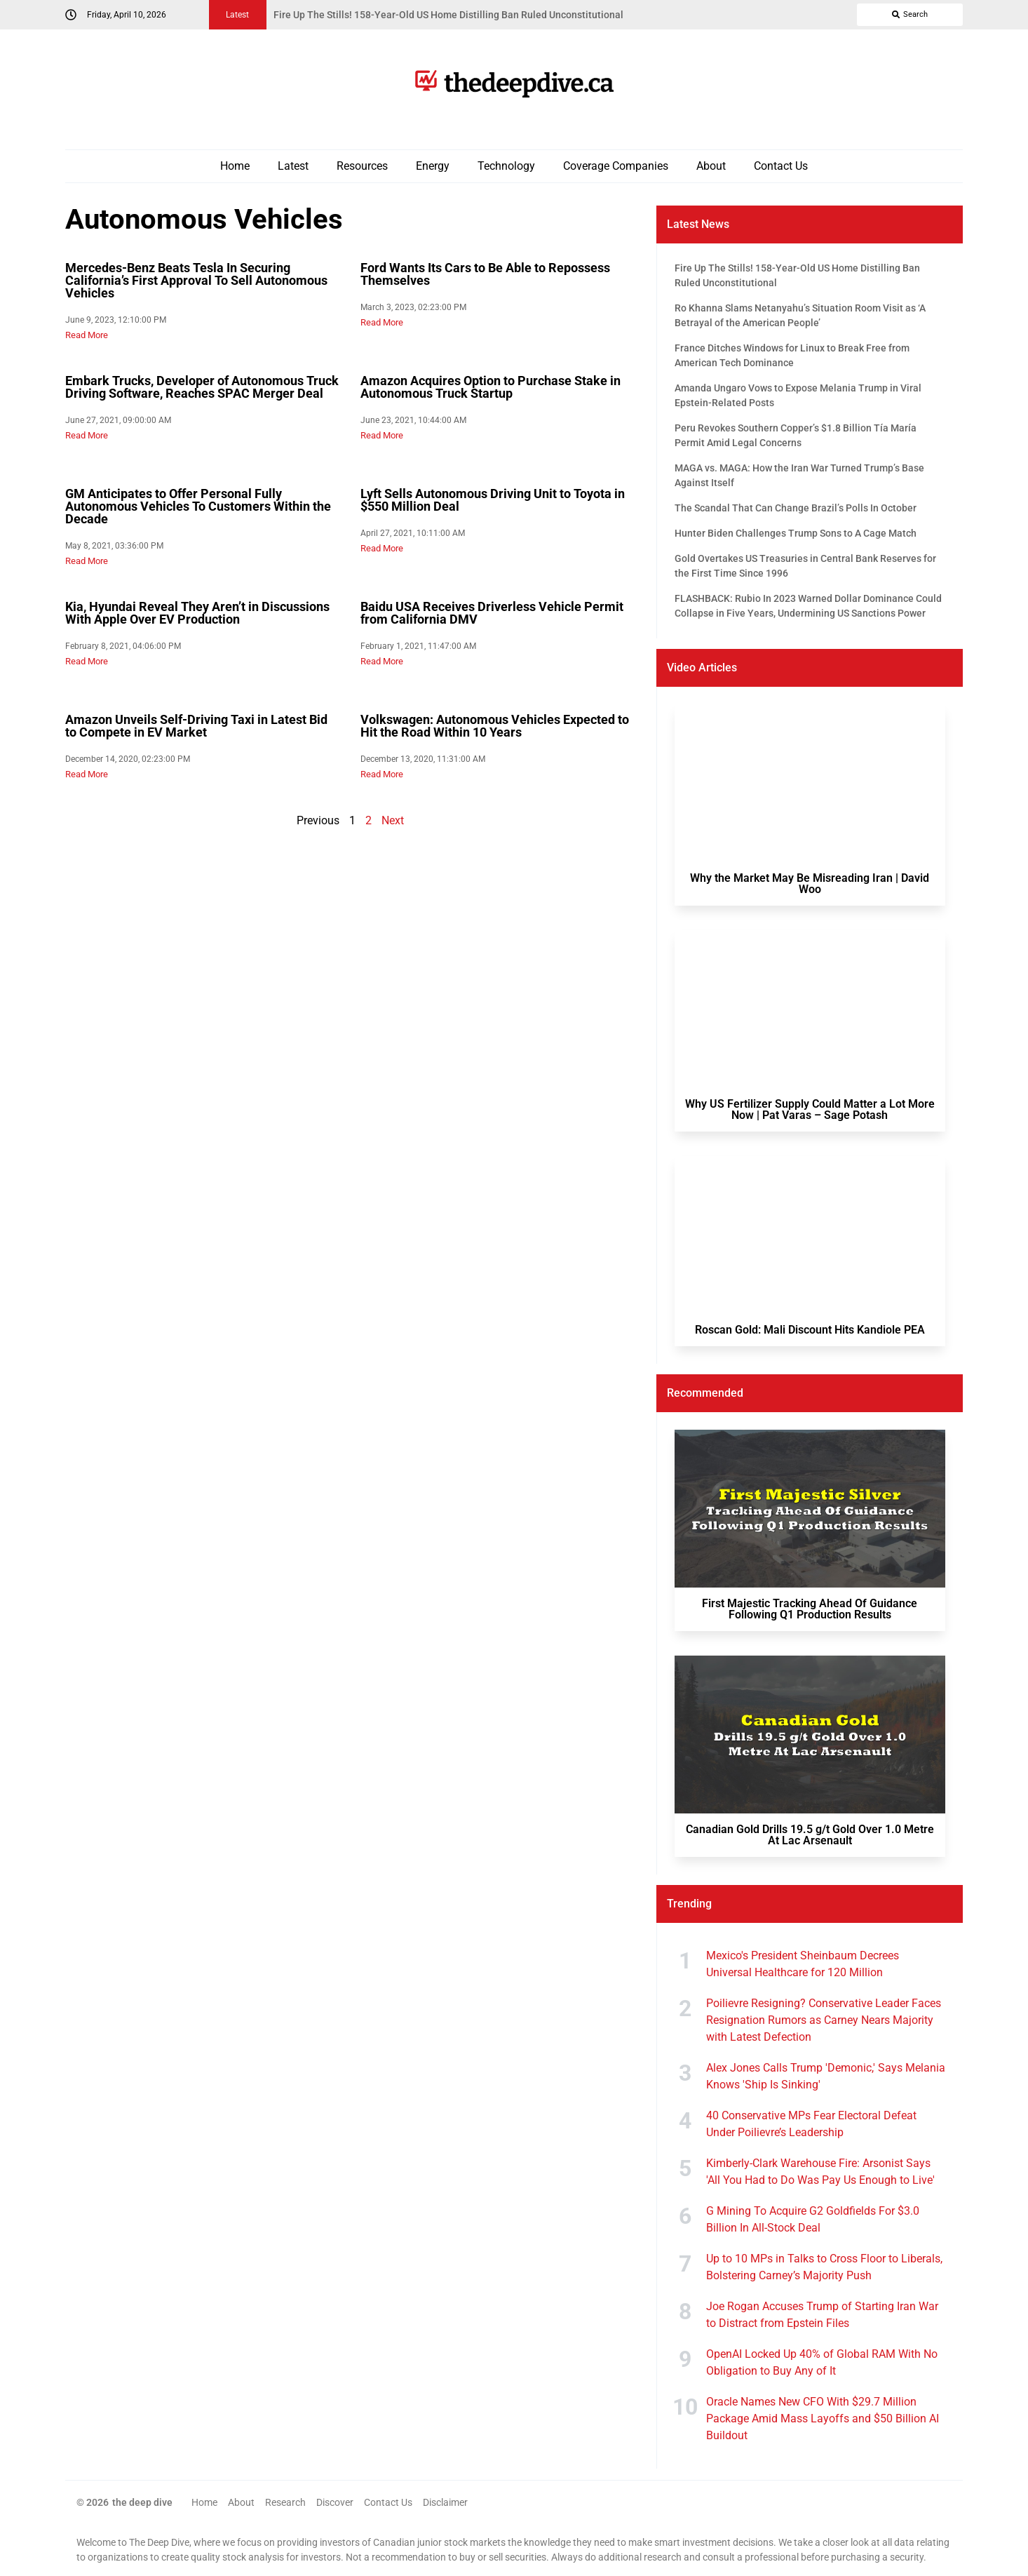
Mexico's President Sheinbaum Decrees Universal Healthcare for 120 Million (802, 1964)
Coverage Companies (615, 166)
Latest (293, 166)
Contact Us (781, 166)
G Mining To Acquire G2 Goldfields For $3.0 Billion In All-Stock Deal (812, 2219)
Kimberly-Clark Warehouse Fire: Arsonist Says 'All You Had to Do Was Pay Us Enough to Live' (820, 2171)
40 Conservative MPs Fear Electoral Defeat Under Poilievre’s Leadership (811, 2124)
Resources (362, 166)
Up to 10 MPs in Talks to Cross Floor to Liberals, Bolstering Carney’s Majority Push (824, 2267)
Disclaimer (445, 2502)
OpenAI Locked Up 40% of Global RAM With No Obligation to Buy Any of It (822, 2362)
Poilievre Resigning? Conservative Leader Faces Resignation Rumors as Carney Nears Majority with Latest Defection (823, 2020)
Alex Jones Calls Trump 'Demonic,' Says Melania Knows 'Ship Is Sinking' (825, 2076)
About (711, 166)
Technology (506, 166)
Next (392, 820)
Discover (334, 2502)
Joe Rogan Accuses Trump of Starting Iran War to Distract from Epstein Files (822, 2315)
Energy (432, 166)
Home (235, 166)
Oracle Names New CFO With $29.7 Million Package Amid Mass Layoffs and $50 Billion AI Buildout (822, 2418)
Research (285, 2502)
